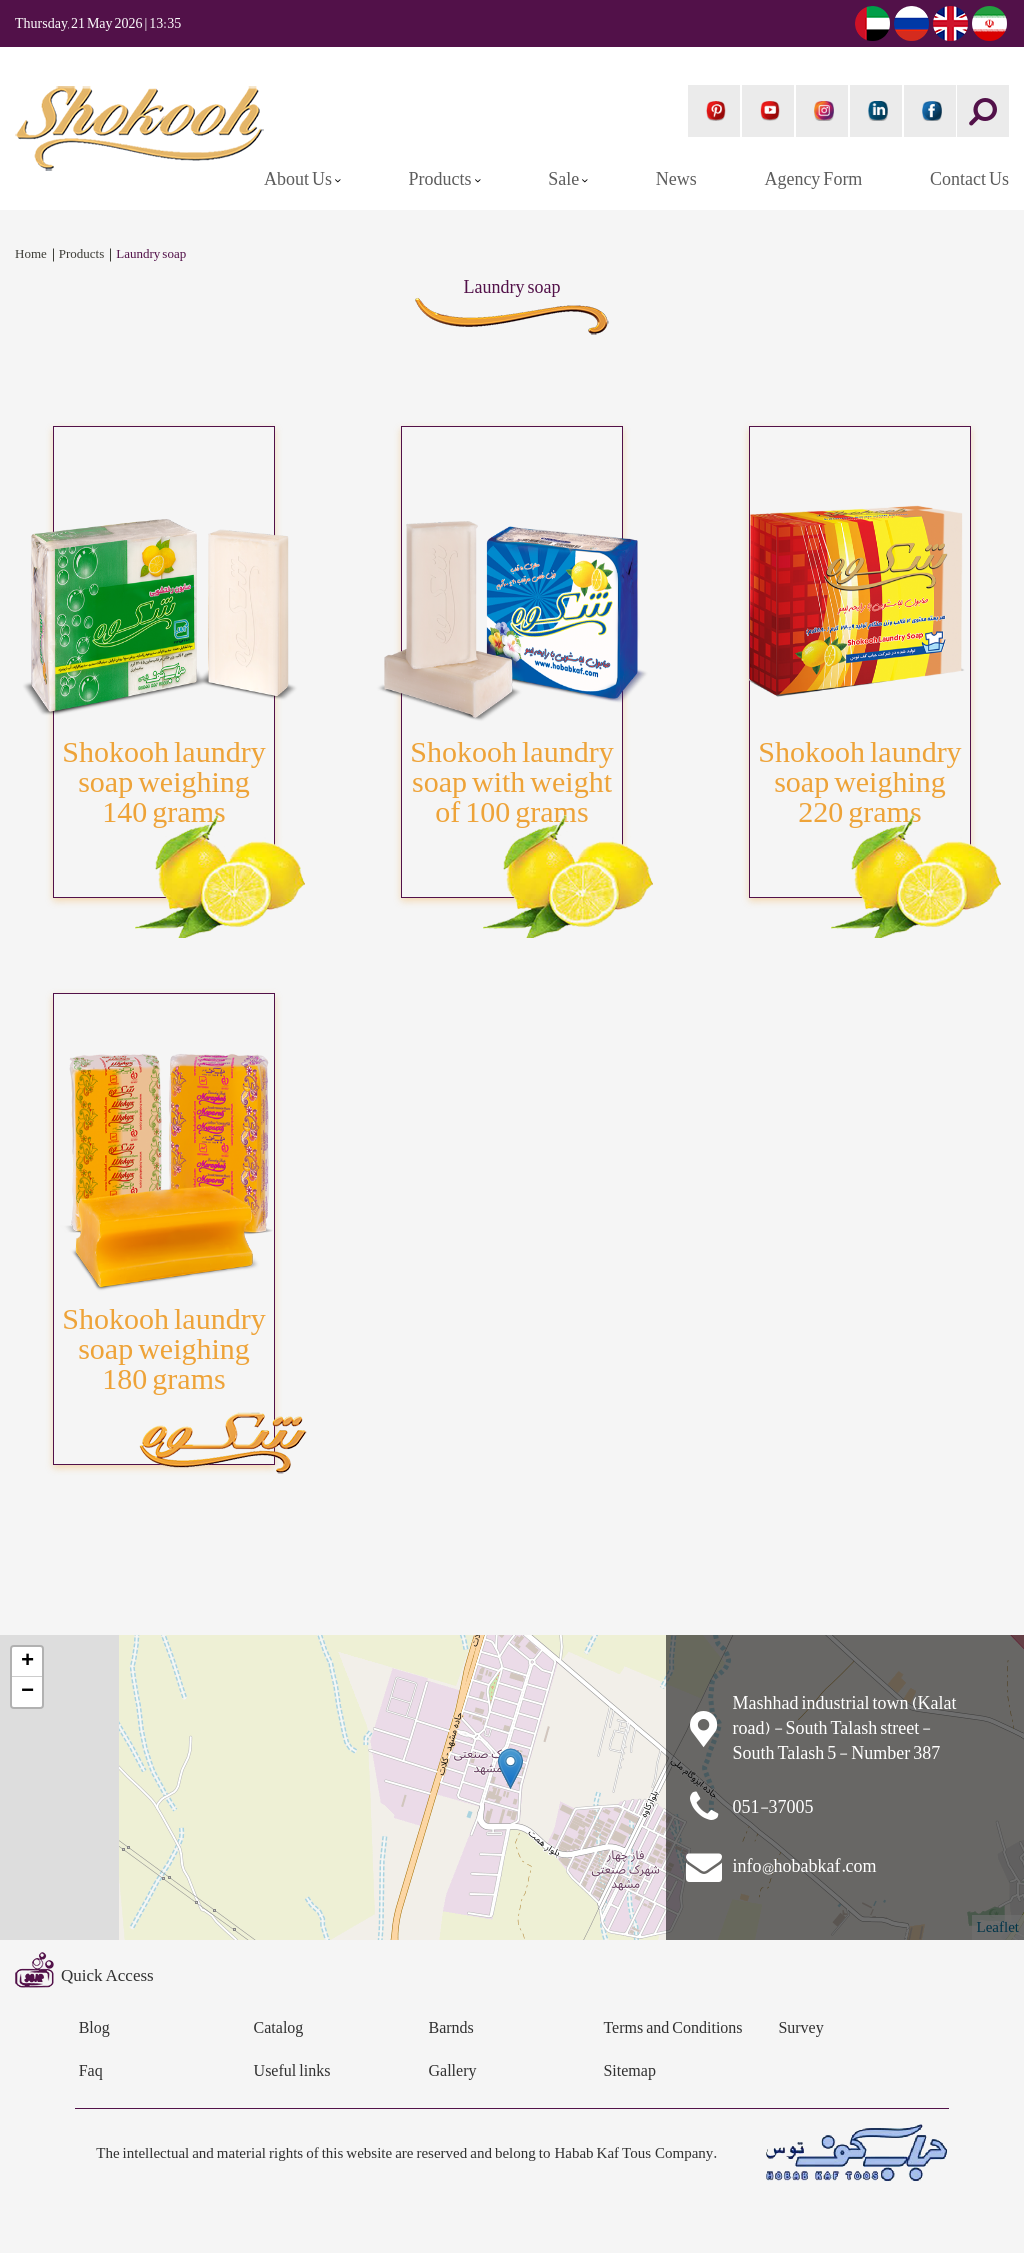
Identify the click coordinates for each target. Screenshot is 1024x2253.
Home (31, 254)
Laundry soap (151, 254)
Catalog (279, 2028)
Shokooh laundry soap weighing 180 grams (163, 1349)
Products (442, 179)
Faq (91, 2071)
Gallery (453, 2071)
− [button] (27, 1692)
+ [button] (27, 1662)
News (676, 179)
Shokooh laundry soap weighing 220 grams (859, 782)
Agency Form (813, 179)
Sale (565, 179)
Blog (94, 2028)
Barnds (451, 2028)
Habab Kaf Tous (602, 2153)
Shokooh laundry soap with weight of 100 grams (511, 782)
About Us (299, 179)
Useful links (292, 2071)
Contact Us (969, 179)
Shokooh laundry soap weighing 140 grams (163, 782)
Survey (800, 2028)
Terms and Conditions (672, 2028)
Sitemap (629, 2071)
